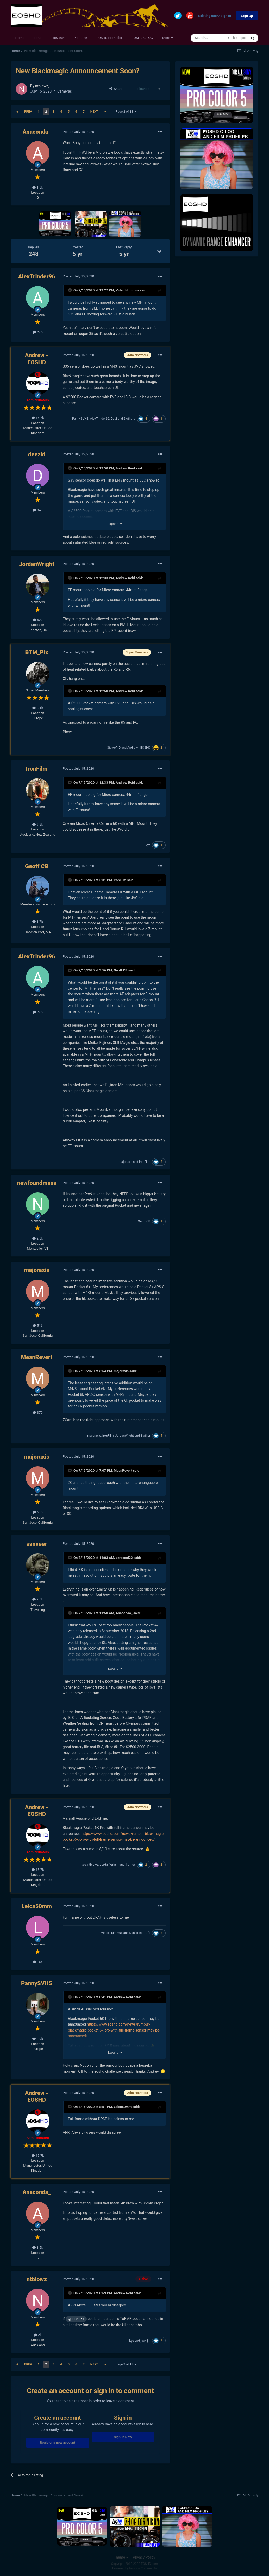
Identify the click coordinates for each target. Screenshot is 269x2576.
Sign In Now (123, 2437)
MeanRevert (36, 1357)
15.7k (38, 418)
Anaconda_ (37, 131)
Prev (28, 111)
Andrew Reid (125, 468)
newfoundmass (36, 1183)
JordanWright (36, 564)
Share (116, 89)
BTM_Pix (36, 652)
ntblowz (41, 86)
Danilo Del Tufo (140, 1933)
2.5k (37, 1238)
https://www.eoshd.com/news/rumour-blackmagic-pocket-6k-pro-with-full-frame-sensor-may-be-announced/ (114, 2030)
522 (38, 620)
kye (148, 845)
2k (38, 2335)
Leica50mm (37, 1906)
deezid (36, 454)
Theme (121, 2557)
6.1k (37, 708)
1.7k (37, 922)
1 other (146, 1435)
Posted (78, 132)
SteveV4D (114, 747)
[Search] (209, 38)
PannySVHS (80, 418)
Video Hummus (127, 290)
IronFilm (36, 768)
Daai (114, 418)
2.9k (37, 2039)
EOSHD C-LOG (142, 38)
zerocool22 (124, 1558)
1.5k (37, 187)
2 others (129, 418)
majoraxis (125, 1162)
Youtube (81, 38)
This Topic (238, 38)
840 (38, 510)
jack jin (145, 2341)
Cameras (64, 91)
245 (38, 332)
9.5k (37, 824)
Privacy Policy (144, 2557)
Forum (38, 38)
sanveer (36, 1544)
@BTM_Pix (76, 2319)
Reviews (59, 38)
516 (38, 1325)
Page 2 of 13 (126, 111)
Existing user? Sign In (214, 16)
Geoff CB (36, 866)
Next (94, 111)
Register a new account (57, 2442)
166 (38, 1962)
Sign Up (247, 16)
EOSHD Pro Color (109, 38)
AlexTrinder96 (36, 276)
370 (38, 1412)
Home (19, 38)
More (167, 38)
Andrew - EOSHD (36, 358)
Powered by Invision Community (134, 2568)
